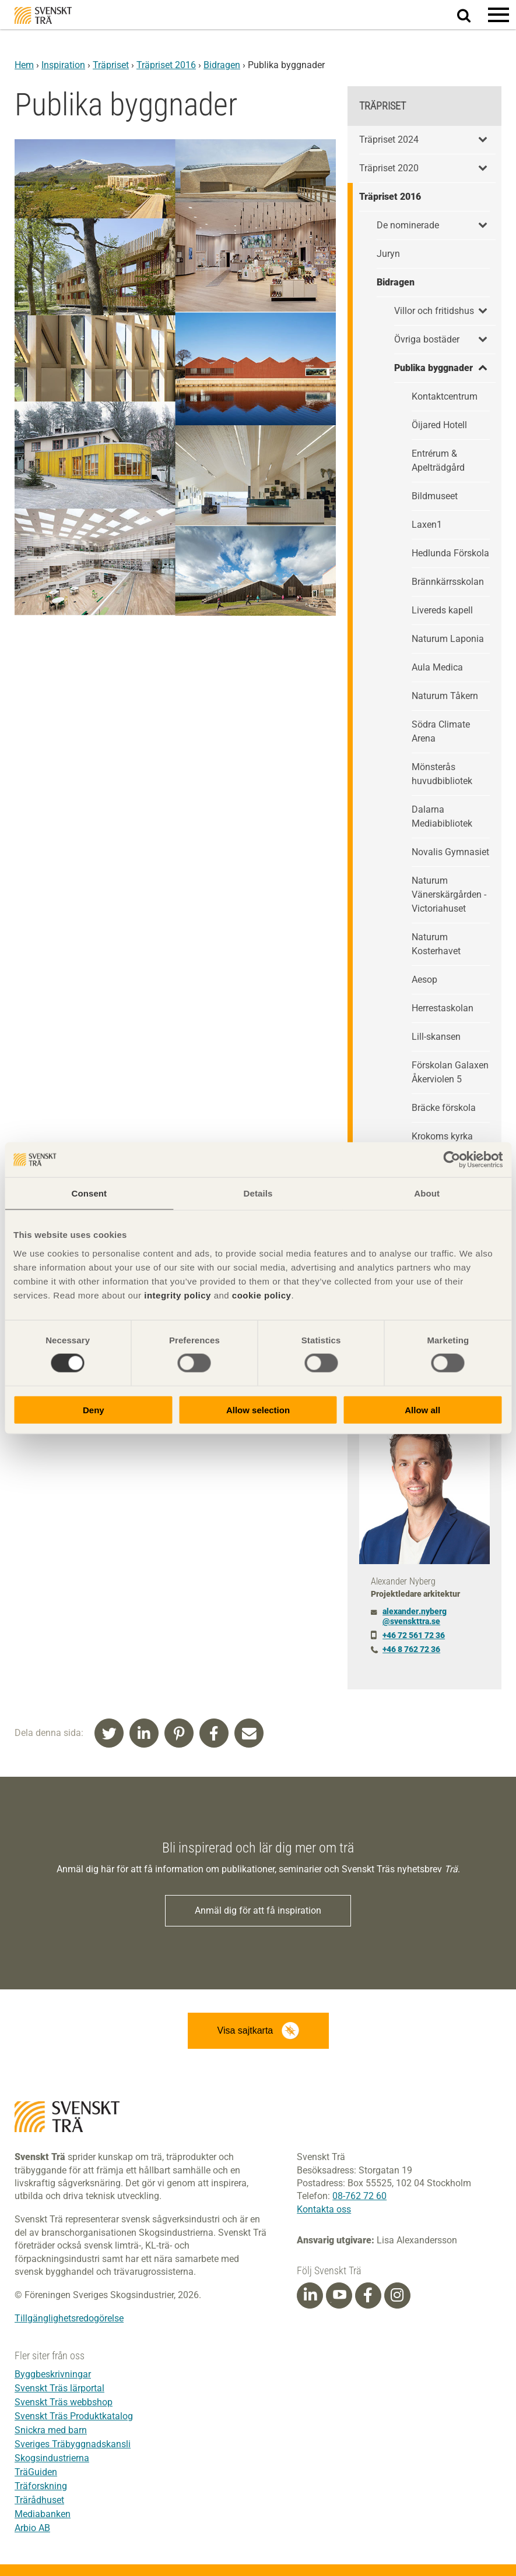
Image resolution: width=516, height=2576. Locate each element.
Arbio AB (32, 2527)
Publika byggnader (433, 367)
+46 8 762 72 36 (411, 1649)
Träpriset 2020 (389, 168)
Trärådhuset (39, 2500)
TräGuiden (36, 2472)
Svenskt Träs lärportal (59, 2388)
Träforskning (41, 2486)
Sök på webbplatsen (471, 15)
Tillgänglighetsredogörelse (69, 2318)
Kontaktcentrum (445, 396)
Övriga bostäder (426, 339)
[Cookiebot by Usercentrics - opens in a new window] (452, 1160)
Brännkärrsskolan (448, 581)
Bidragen (221, 64)
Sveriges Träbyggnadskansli (73, 2444)
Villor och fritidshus (434, 310)
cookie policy (262, 1295)
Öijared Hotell (439, 424)
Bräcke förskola (444, 1107)
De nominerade (408, 225)
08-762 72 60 (359, 2195)
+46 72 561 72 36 (413, 1635)
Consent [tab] (89, 1193)
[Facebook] (368, 2295)
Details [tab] (258, 1193)
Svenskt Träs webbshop (64, 2402)
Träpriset (111, 64)
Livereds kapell (442, 610)
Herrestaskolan (442, 1008)
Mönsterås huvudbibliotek (442, 773)
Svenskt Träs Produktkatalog (74, 2416)
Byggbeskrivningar (53, 2374)
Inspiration (63, 64)
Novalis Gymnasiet (450, 852)
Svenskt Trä (43, 15)
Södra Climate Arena (441, 731)
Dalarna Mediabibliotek (442, 816)
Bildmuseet (435, 496)
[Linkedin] (310, 2295)
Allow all (422, 1409)
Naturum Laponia (448, 638)
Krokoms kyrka (442, 1136)
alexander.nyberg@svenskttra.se (414, 1616)
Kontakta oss (324, 2209)
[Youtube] (339, 2295)
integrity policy (177, 1295)
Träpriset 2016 (166, 64)
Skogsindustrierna (52, 2458)
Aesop (424, 979)
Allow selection (258, 1409)
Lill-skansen (436, 1036)
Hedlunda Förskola (450, 553)
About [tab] (427, 1193)
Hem (24, 64)
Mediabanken (43, 2513)
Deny (93, 1409)
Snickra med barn (51, 2430)
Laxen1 (427, 524)
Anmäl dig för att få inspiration (258, 1910)
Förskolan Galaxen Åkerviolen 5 (450, 1072)
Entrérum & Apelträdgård (438, 460)
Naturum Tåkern (445, 695)
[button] (498, 14)
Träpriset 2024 (389, 139)
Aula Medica (437, 667)
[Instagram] (397, 2295)
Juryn (388, 253)
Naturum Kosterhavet (436, 944)
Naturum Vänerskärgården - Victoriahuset (449, 894)
